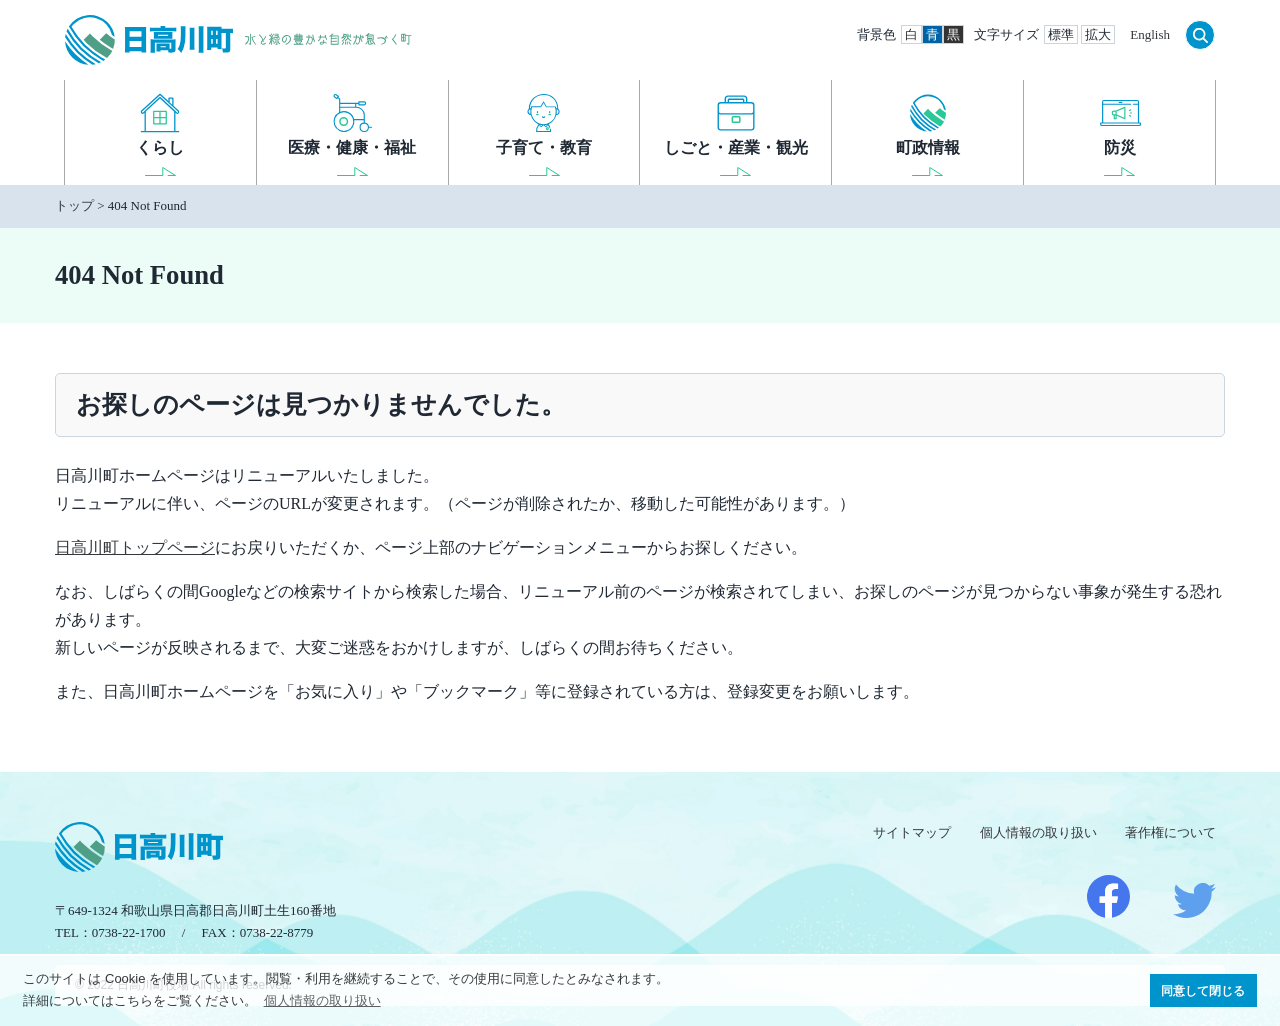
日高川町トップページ (135, 547)
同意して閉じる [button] (1203, 990)
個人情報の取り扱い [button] (322, 1000)
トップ (74, 205)
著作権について (1170, 832)
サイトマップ (912, 832)
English (1150, 34)
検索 (1200, 35)
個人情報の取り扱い (1038, 832)
